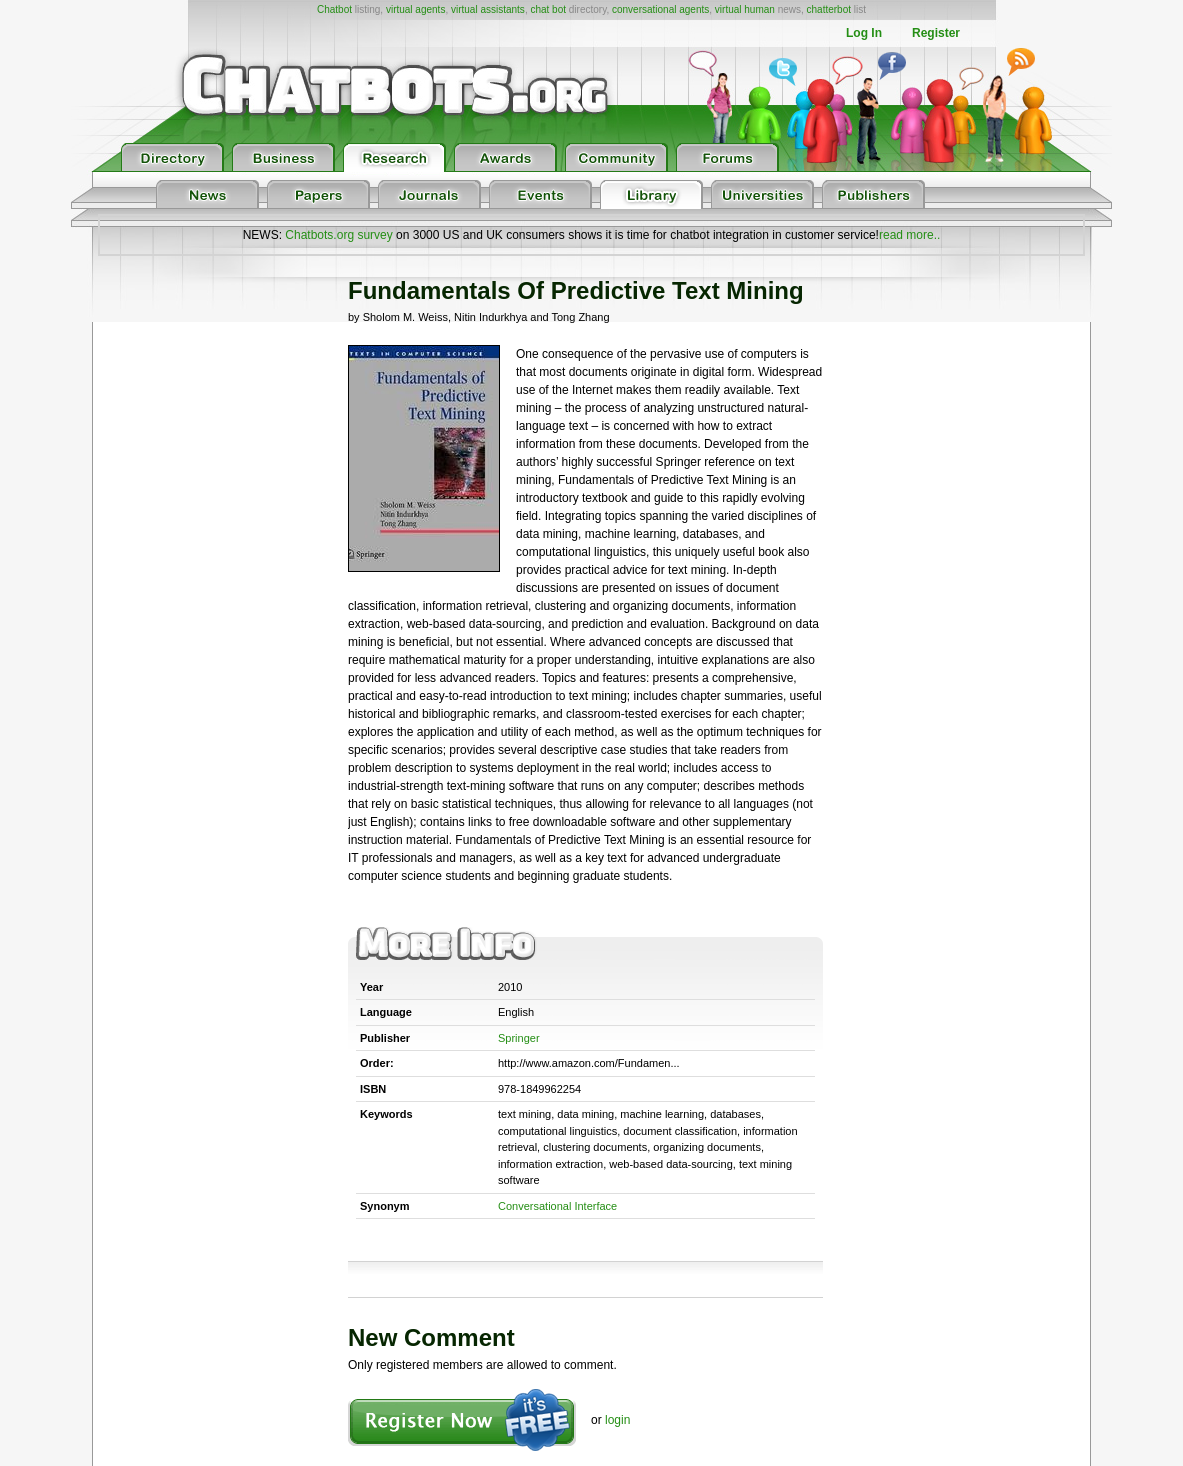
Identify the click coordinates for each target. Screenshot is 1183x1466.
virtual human (745, 9)
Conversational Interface (557, 1206)
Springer (519, 1038)
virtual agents (415, 9)
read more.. (909, 235)
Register (936, 33)
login (617, 1420)
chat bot (548, 9)
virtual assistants (488, 9)
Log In (864, 33)
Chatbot (334, 9)
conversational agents (660, 9)
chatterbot (829, 9)
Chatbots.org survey (338, 235)
